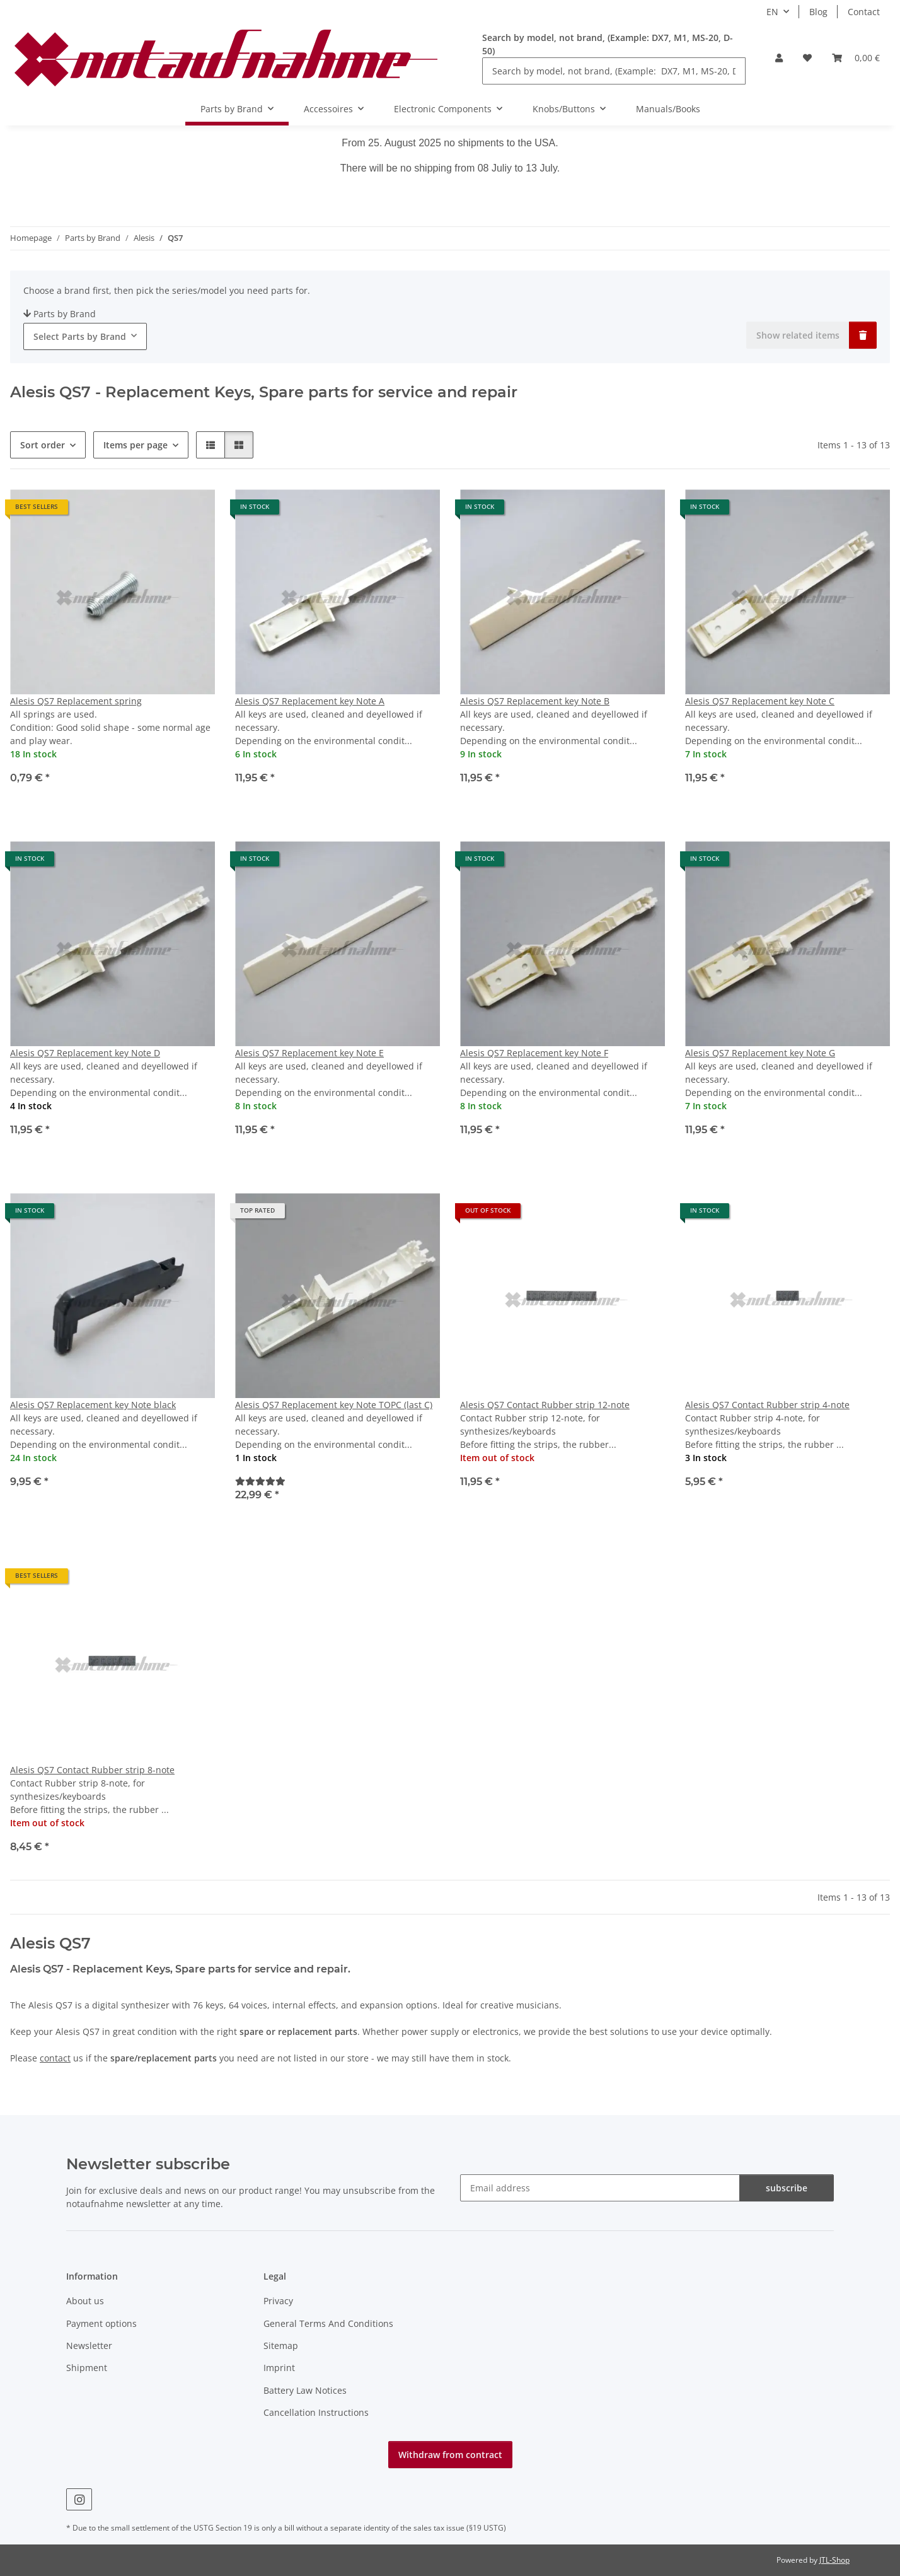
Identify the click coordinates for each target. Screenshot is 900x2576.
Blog (818, 12)
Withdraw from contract (450, 2455)
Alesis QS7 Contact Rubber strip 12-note (545, 1405)
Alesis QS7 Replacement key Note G (760, 1053)
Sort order (42, 445)
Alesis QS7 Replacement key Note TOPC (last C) (333, 1405)
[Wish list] (807, 57)
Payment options (101, 2323)
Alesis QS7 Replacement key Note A (309, 701)
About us (85, 2301)
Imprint (279, 2368)
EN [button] (772, 12)
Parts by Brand (59, 314)
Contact (864, 12)
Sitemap (280, 2346)
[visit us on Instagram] (79, 2499)
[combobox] (85, 336)
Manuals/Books (668, 109)
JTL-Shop (834, 2560)
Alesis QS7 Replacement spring (76, 701)
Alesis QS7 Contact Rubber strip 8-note (92, 1770)
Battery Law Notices (305, 2390)
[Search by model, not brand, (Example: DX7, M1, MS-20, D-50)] (614, 71)
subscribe (786, 2188)
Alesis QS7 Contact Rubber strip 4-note (767, 1405)
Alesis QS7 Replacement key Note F (534, 1053)
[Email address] (600, 2187)
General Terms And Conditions (328, 2323)
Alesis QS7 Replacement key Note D (85, 1053)
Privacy (278, 2301)
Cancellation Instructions (316, 2412)
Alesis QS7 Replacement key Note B (534, 701)
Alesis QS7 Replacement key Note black (93, 1405)
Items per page (135, 445)
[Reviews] (260, 1481)
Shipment (86, 2368)
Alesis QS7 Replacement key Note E (309, 1053)
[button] (779, 57)
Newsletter (89, 2346)
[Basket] (856, 57)
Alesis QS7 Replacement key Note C (759, 701)
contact (55, 2058)
